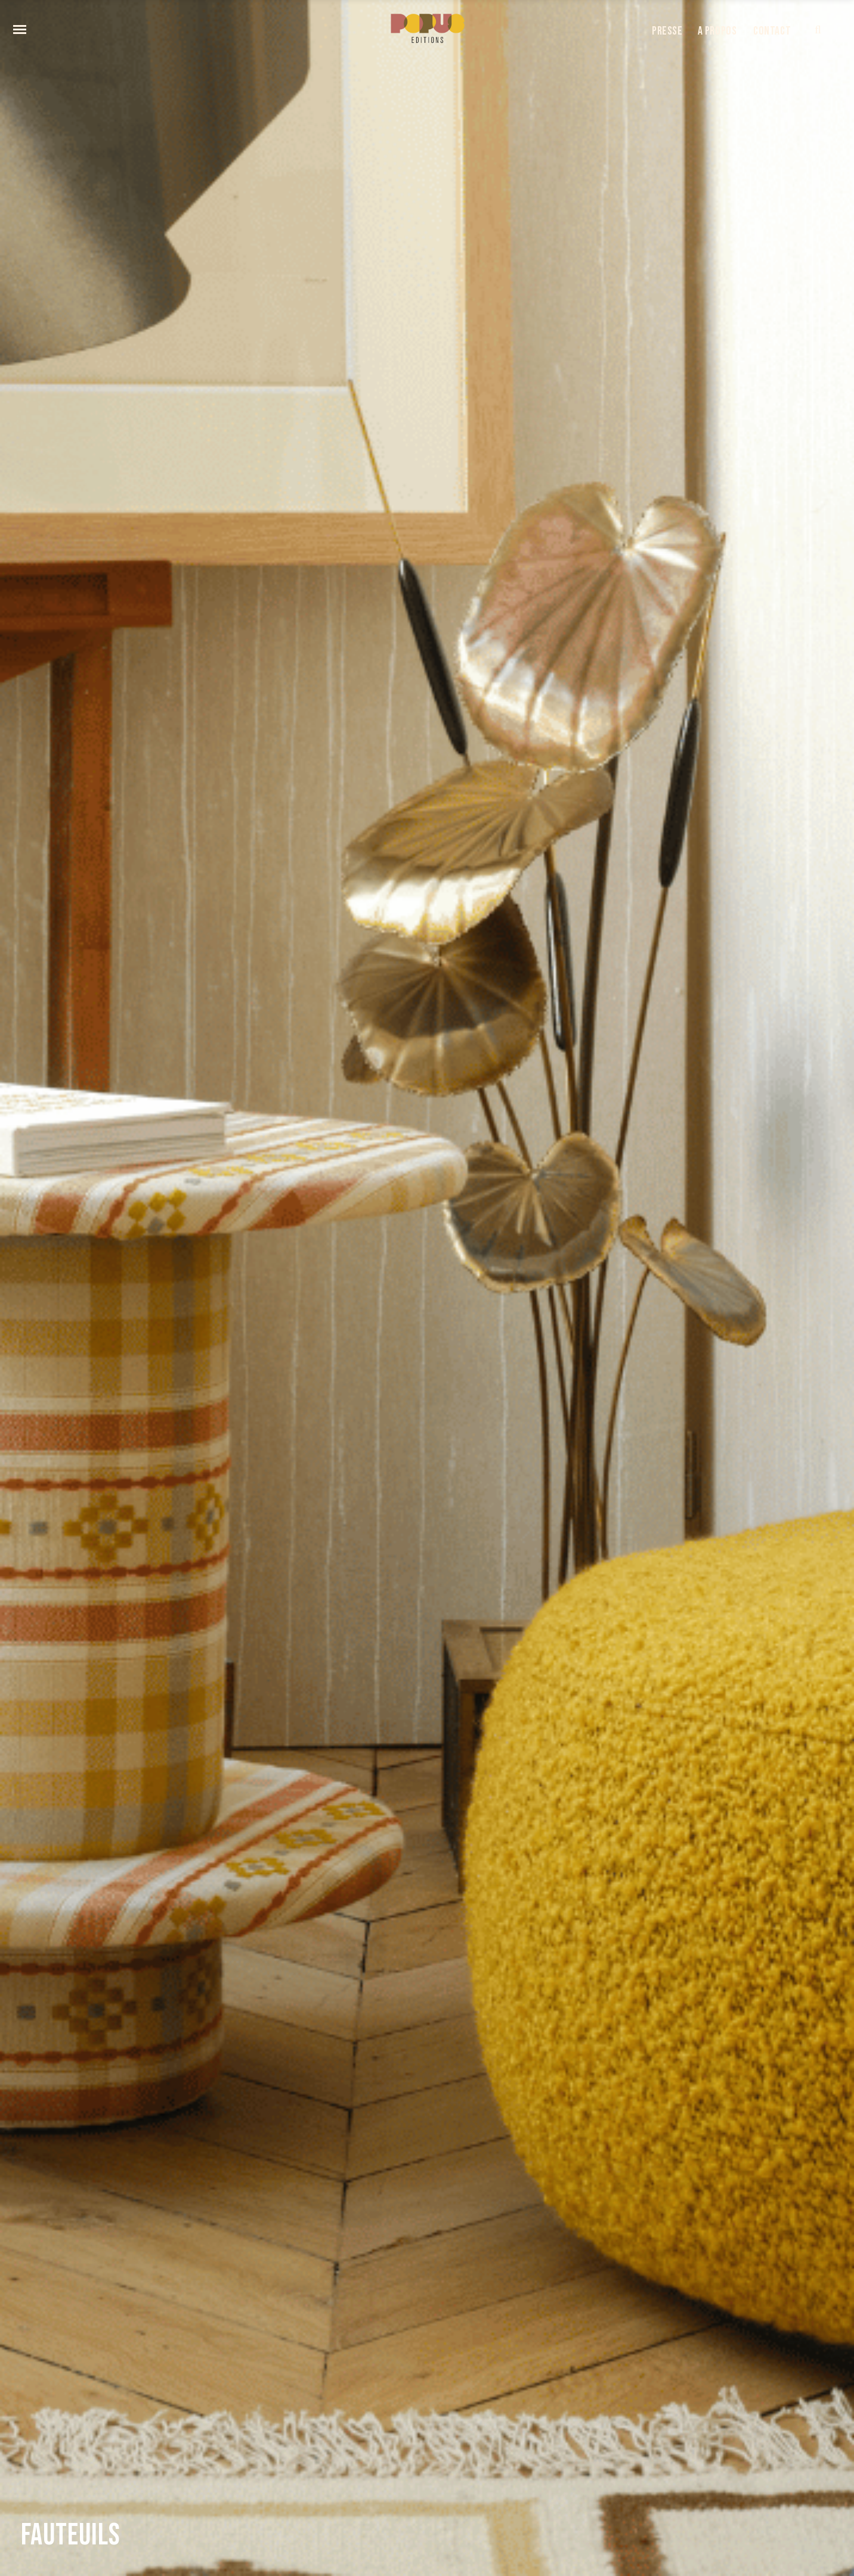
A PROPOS (717, 31)
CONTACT (772, 31)
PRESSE (667, 31)
